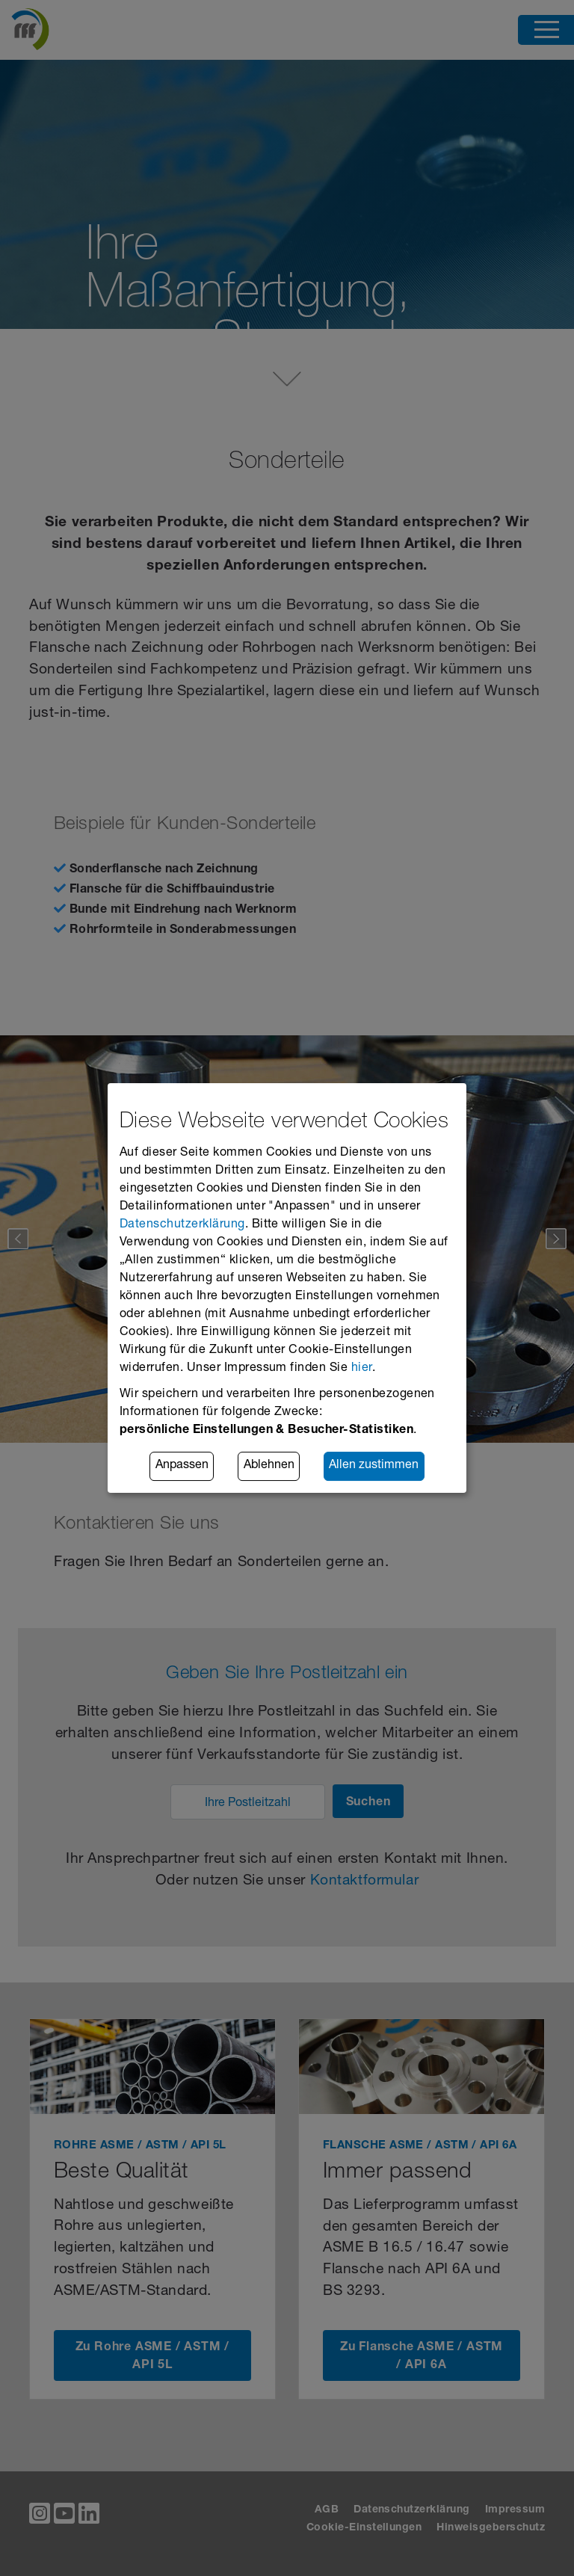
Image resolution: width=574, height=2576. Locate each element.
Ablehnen (269, 1467)
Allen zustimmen (374, 1467)
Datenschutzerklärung (182, 1225)
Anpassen (182, 1467)
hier (361, 1369)
